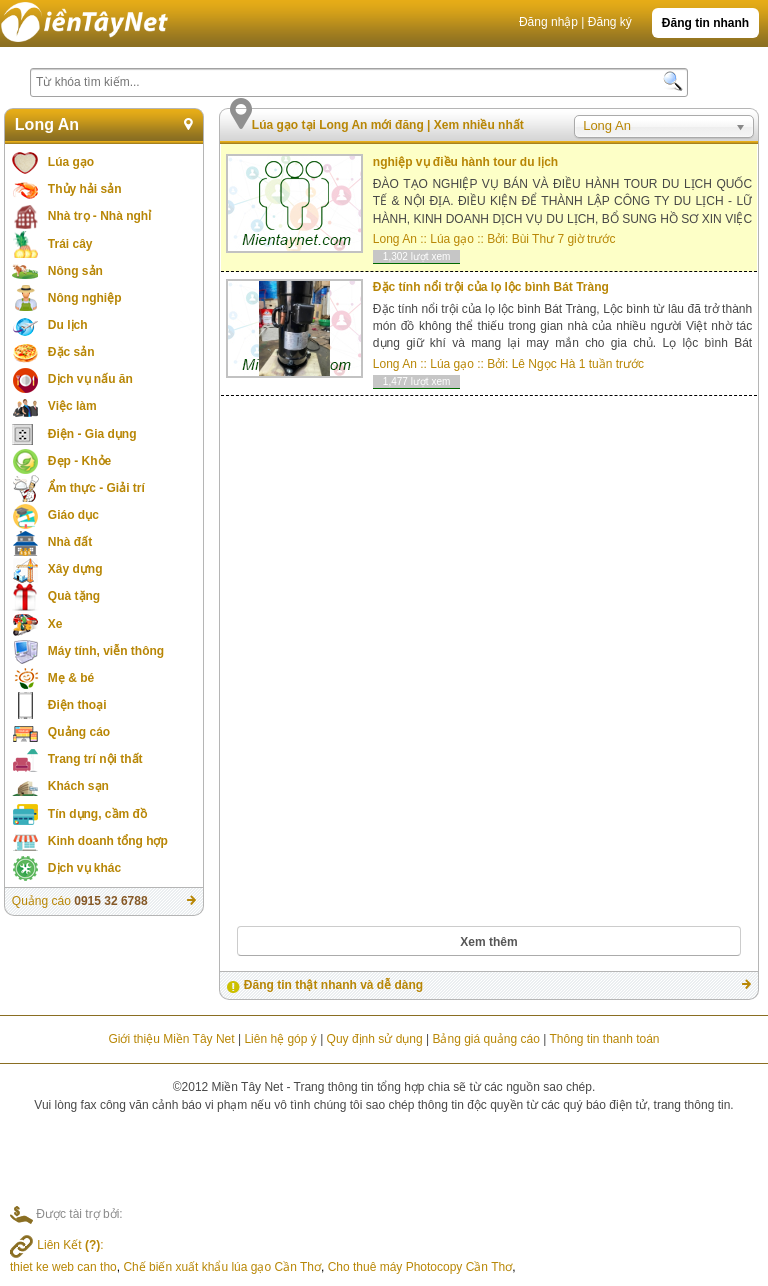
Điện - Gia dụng (92, 434)
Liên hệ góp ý (280, 1039)
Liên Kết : (57, 1245)
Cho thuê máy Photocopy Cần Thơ (420, 1267)
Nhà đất (70, 542)
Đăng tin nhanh (705, 23)
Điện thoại (77, 705)
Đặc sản (71, 352)
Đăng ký (610, 22)
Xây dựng (75, 569)
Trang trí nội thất (95, 759)
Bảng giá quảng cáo (485, 1039)
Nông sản (75, 271)
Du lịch (68, 325)
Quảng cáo (79, 732)
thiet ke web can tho (63, 1267)
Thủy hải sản (85, 189)
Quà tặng (74, 596)
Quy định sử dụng (375, 1039)
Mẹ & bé (71, 678)
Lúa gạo (71, 162)
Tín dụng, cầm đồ (97, 814)
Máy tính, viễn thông (106, 651)
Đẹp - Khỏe (79, 461)
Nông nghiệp (85, 298)
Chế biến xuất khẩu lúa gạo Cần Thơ (222, 1267)
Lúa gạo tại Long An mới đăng (339, 125)
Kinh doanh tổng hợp (108, 841)
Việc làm (72, 406)
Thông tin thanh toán (604, 1039)
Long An (47, 124)
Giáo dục (73, 515)
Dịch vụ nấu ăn (90, 379)
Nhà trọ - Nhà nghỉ (99, 216)
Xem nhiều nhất (479, 125)
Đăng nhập (548, 22)
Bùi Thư (533, 239)
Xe (55, 624)
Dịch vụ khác (84, 868)
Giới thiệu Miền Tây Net (171, 1039)
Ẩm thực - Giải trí (96, 488)
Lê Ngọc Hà (544, 364)
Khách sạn (78, 786)
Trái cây (70, 244)
